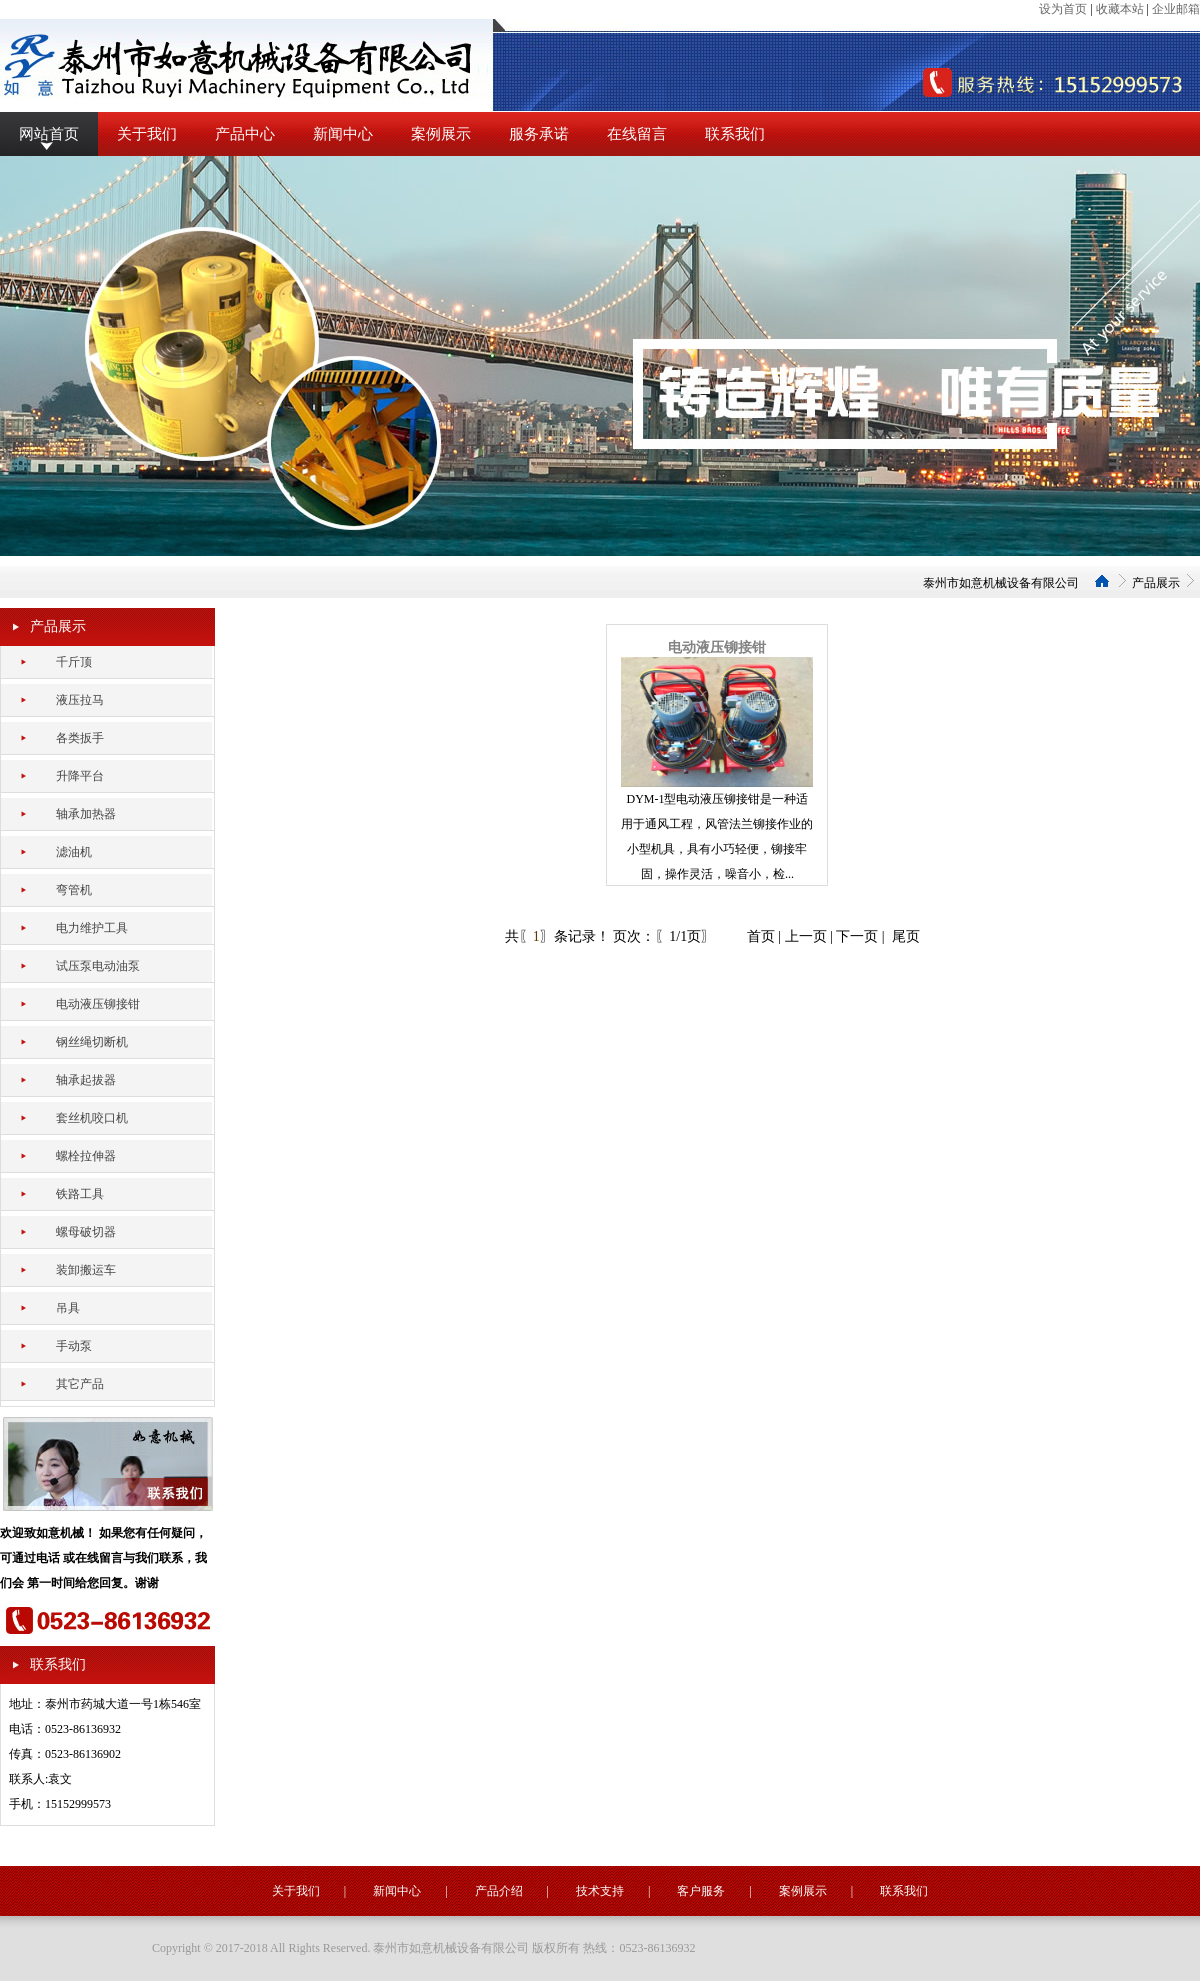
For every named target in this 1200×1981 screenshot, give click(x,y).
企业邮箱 (1176, 9)
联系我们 (735, 134)
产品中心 (245, 134)
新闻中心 (343, 134)
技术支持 (600, 1891)
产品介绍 (499, 1891)
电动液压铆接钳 (717, 647)
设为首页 (1063, 9)
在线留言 (637, 134)
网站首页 (49, 134)
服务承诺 (539, 134)
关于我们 (147, 134)
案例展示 (441, 134)
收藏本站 (1120, 9)
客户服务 (701, 1891)
